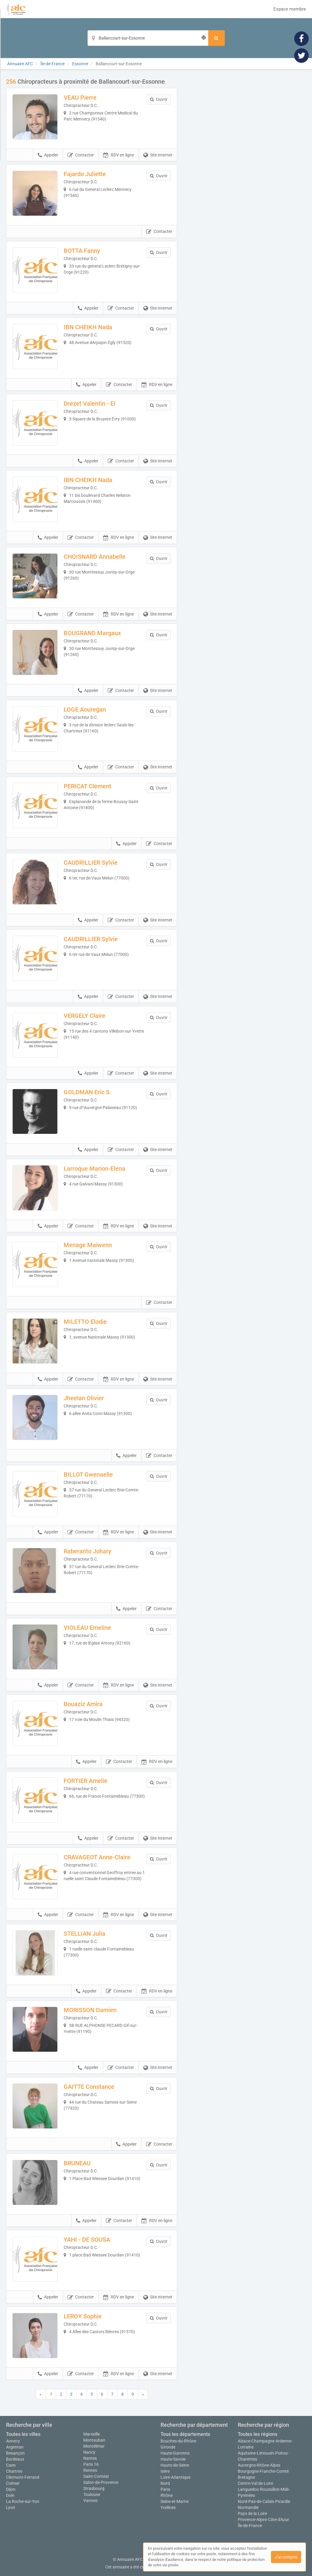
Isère (165, 2471)
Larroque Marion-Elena (94, 1168)
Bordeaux (15, 2459)
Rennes (90, 2470)
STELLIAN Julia (84, 1933)
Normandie (248, 2507)
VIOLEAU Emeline (87, 1627)
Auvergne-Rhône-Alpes (259, 2465)
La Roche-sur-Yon (22, 2501)
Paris (165, 2489)
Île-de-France (250, 2525)
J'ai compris (286, 2557)
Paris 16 (91, 2464)
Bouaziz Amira (83, 1704)
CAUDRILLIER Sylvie (91, 862)
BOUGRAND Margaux (92, 633)
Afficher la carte (246, 163)
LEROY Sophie (83, 2316)
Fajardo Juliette (85, 174)
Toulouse (91, 2494)
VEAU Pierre (80, 97)
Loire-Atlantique (175, 2477)
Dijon (10, 2489)
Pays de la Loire (252, 2513)
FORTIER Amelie (85, 1780)
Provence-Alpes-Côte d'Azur (263, 2519)
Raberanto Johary (87, 1551)
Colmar (13, 2483)
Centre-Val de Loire (255, 2483)
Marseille (91, 2434)
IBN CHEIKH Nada (88, 327)
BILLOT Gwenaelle (88, 1474)
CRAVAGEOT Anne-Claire (97, 1857)
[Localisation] (148, 38)
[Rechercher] (216, 38)
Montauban (94, 2440)
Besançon (15, 2453)
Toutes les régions (257, 2434)
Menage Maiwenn (88, 1245)
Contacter (81, 155)
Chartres (14, 2471)
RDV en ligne (118, 155)
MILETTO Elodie (85, 1321)
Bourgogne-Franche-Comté (263, 2471)
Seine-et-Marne (175, 2501)
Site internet (157, 155)
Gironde (168, 2447)
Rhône (167, 2495)
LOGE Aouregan (85, 709)
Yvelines (168, 2507)
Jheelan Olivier (84, 1398)
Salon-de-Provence (100, 2482)
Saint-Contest (96, 2476)
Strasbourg (93, 2488)
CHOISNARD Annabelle (95, 556)
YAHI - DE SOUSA (87, 2239)
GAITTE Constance (89, 2086)
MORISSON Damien (90, 2010)
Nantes (90, 2458)
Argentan (15, 2447)
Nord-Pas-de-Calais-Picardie (264, 2501)
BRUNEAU (77, 2163)
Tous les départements (185, 2434)
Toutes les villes (23, 2434)
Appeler (48, 155)
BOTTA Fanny (82, 250)
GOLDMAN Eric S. (87, 1092)
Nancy (89, 2452)
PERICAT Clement (87, 786)
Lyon (10, 2507)
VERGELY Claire (84, 1015)
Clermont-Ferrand (22, 2477)
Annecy (13, 2441)
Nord (165, 2483)
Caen (11, 2465)
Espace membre (289, 9)
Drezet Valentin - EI (90, 403)
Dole (10, 2495)
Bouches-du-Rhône (178, 2441)
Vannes (90, 2500)
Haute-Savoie (173, 2459)
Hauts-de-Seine (175, 2465)
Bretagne (246, 2477)
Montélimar (94, 2446)
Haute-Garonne (175, 2453)
